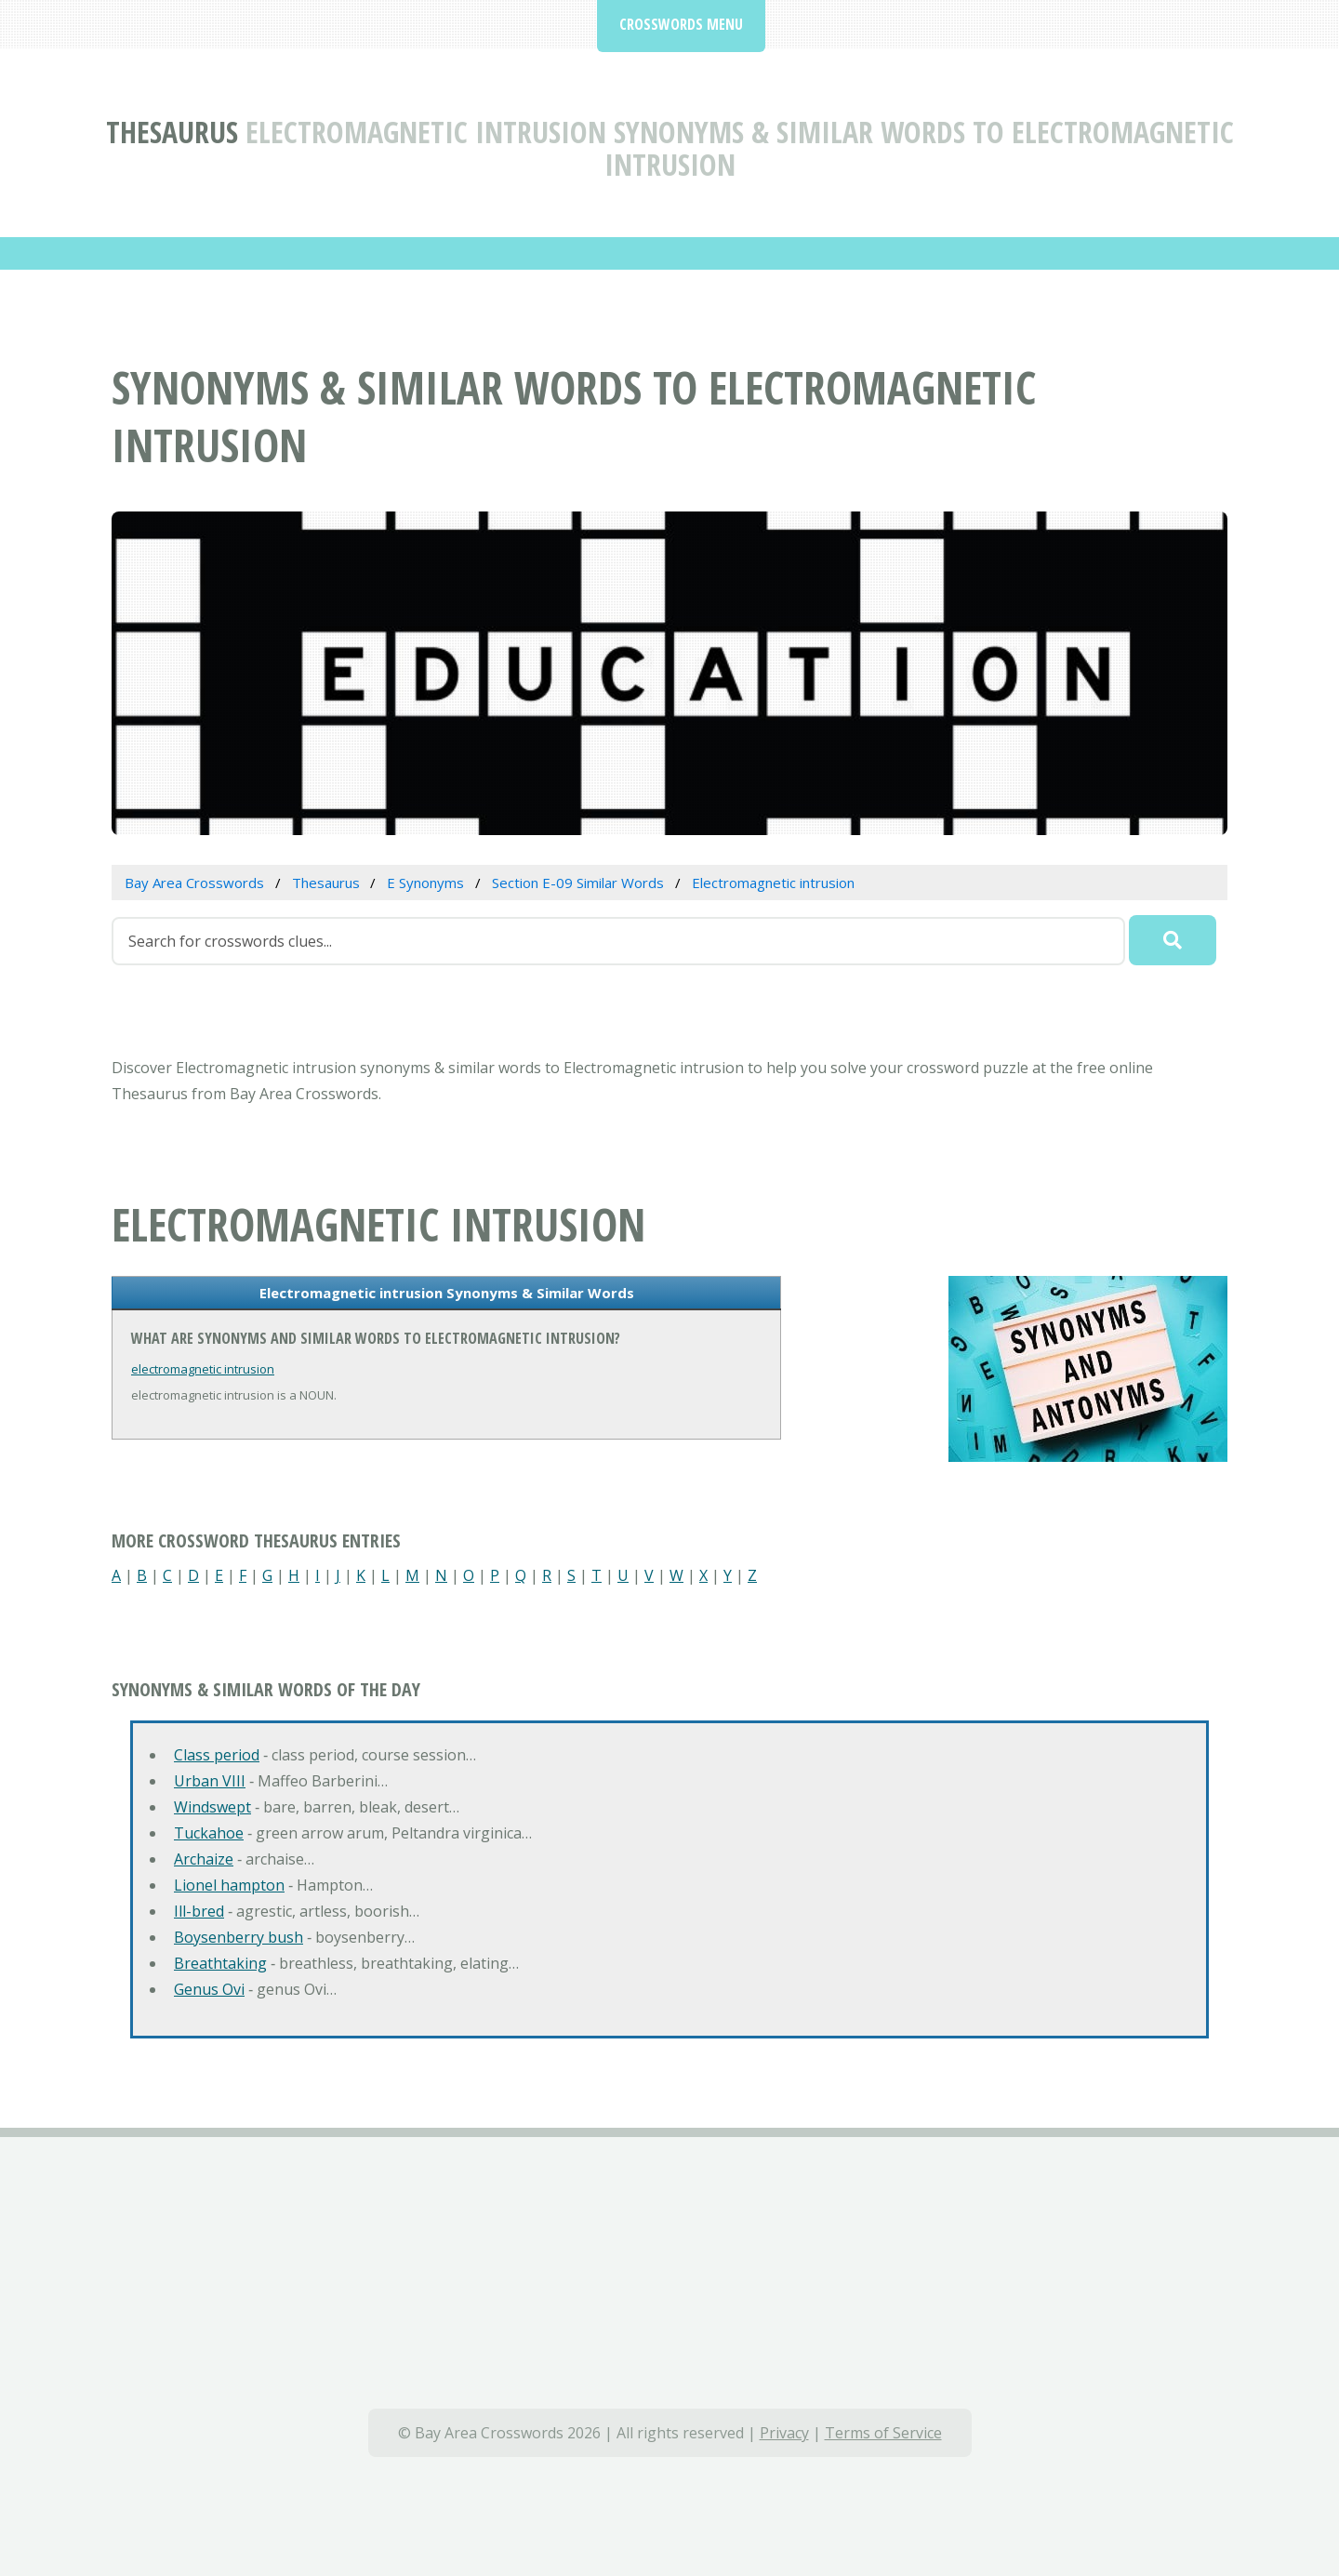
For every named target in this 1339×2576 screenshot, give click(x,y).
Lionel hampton (229, 1885)
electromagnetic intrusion (202, 1369)
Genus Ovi (209, 1989)
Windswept (212, 1807)
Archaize (203, 1859)
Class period (216, 1755)
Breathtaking (220, 1963)
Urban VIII (209, 1781)
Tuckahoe (209, 1833)
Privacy (784, 2433)
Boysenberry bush (238, 1937)
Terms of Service (883, 2433)
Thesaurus (172, 132)
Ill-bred (199, 1911)
